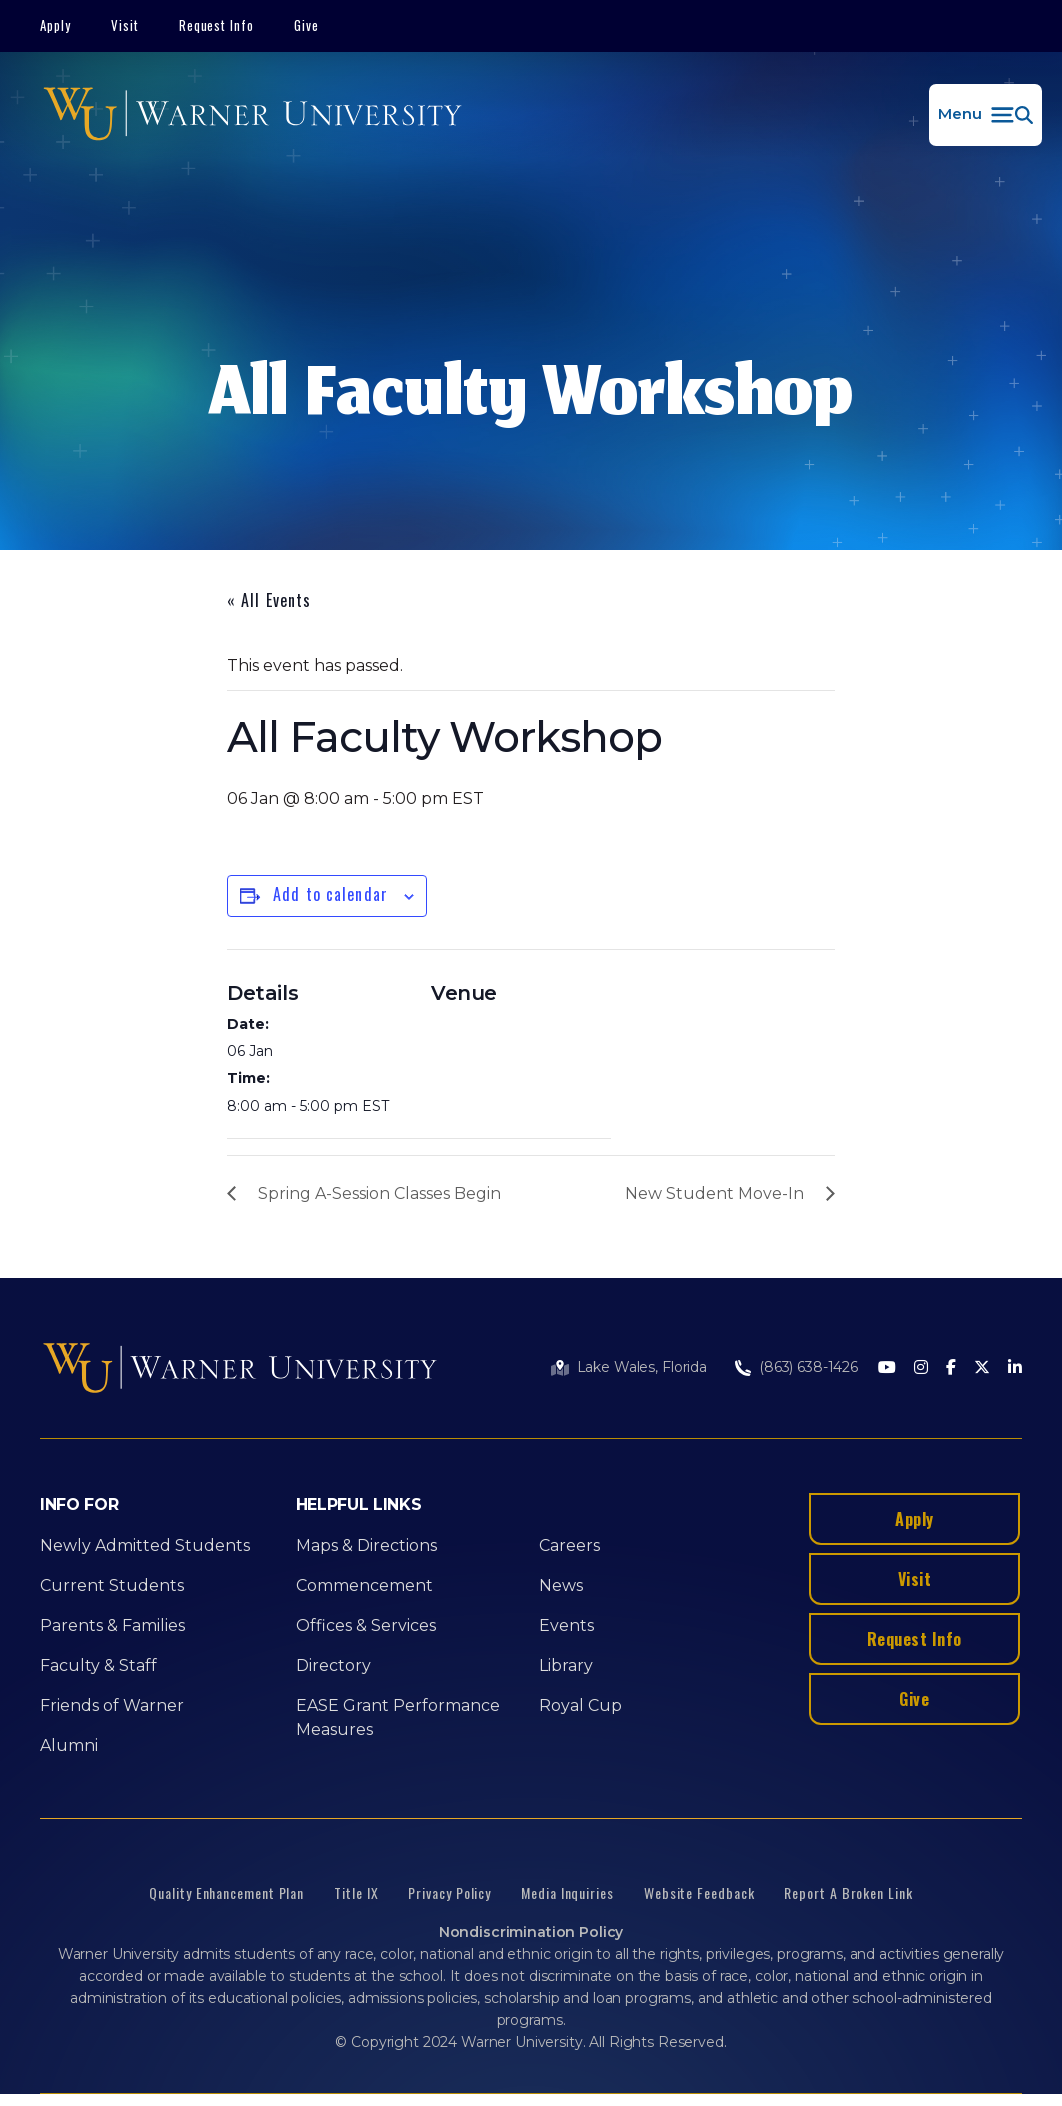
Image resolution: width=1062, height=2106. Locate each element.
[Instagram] (921, 1368)
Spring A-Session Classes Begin (379, 1193)
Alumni (69, 1745)
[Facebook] (951, 1368)
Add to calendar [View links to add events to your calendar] (330, 894)
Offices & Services (366, 1625)
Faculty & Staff (98, 1665)
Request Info (217, 25)
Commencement (364, 1585)
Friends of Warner (112, 1705)
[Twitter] (982, 1368)
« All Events (269, 600)
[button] (985, 115)
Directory (333, 1665)
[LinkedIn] (1015, 1368)
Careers (569, 1545)
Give (306, 25)
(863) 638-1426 (808, 1367)
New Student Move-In (714, 1193)
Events (566, 1625)
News (561, 1585)
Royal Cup (580, 1705)
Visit (125, 25)
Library (566, 1665)
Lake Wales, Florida (642, 1367)
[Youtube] (887, 1368)
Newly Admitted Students (145, 1545)
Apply (55, 25)
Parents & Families (112, 1625)
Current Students (112, 1585)
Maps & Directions (366, 1545)
